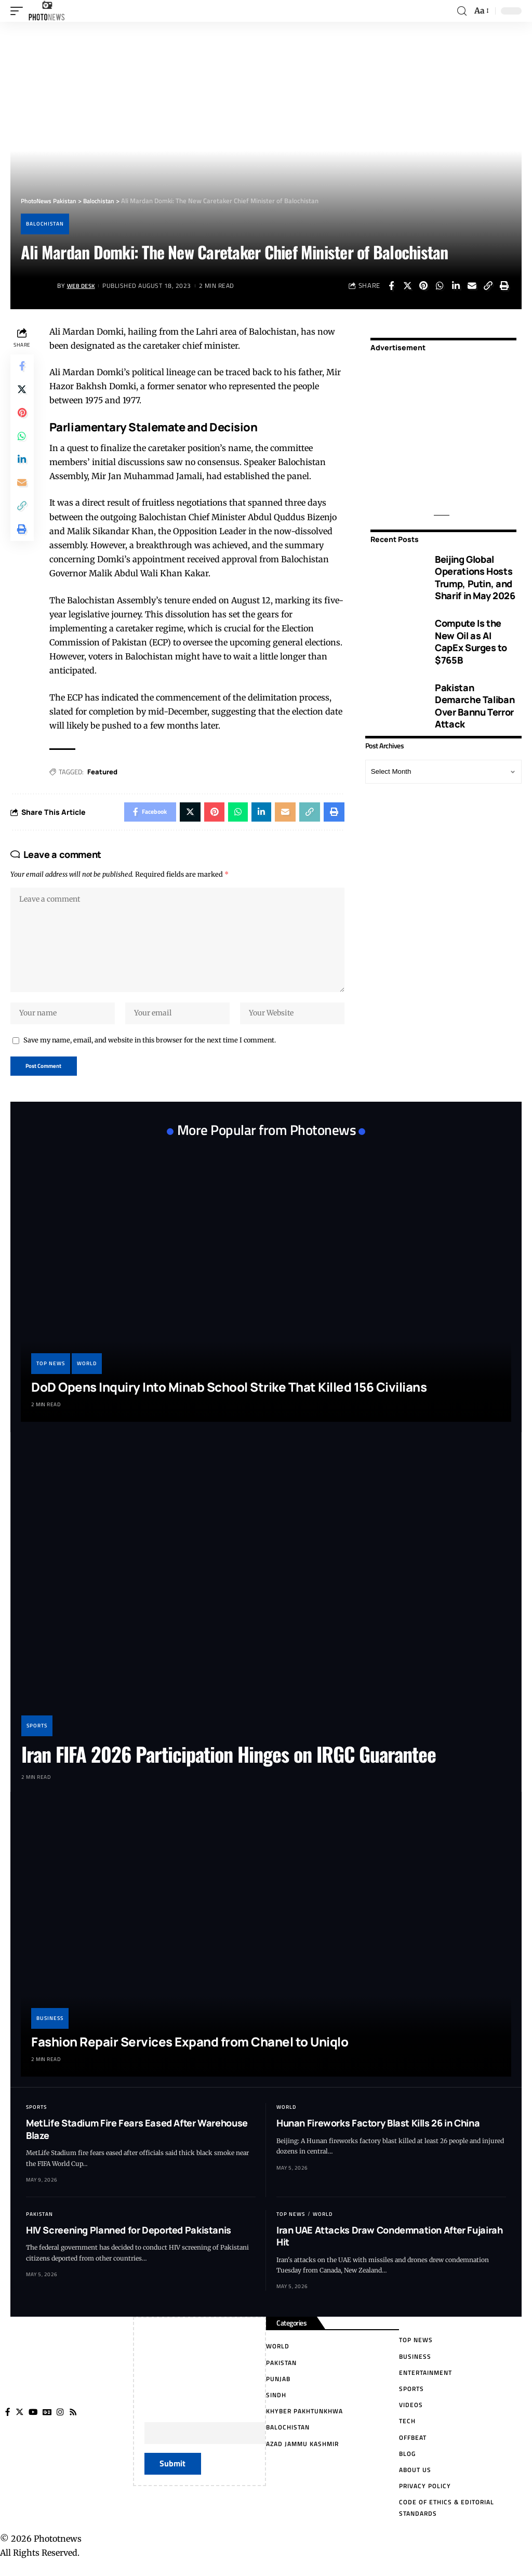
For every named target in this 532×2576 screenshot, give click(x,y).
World (87, 1374)
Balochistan (45, 224)
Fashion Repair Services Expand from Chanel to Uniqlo (189, 2051)
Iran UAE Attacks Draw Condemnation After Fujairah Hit (389, 2246)
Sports (36, 1736)
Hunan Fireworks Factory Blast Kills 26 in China (378, 2133)
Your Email (240, 2436)
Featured (104, 771)
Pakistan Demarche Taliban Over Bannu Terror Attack (474, 705)
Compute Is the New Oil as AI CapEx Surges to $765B (471, 641)
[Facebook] (8, 2423)
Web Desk (83, 285)
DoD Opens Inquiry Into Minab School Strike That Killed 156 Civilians (229, 1397)
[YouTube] (33, 2423)
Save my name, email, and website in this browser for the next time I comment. (149, 1049)
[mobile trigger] (19, 11)
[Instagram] (62, 2423)
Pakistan (39, 2224)
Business (49, 2028)
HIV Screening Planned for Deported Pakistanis (128, 2240)
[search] (462, 11)
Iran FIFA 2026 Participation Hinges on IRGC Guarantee (228, 1764)
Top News (50, 1374)
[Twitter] (19, 2423)
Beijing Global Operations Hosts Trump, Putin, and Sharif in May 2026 (475, 577)
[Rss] (75, 2423)
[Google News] (48, 2423)
